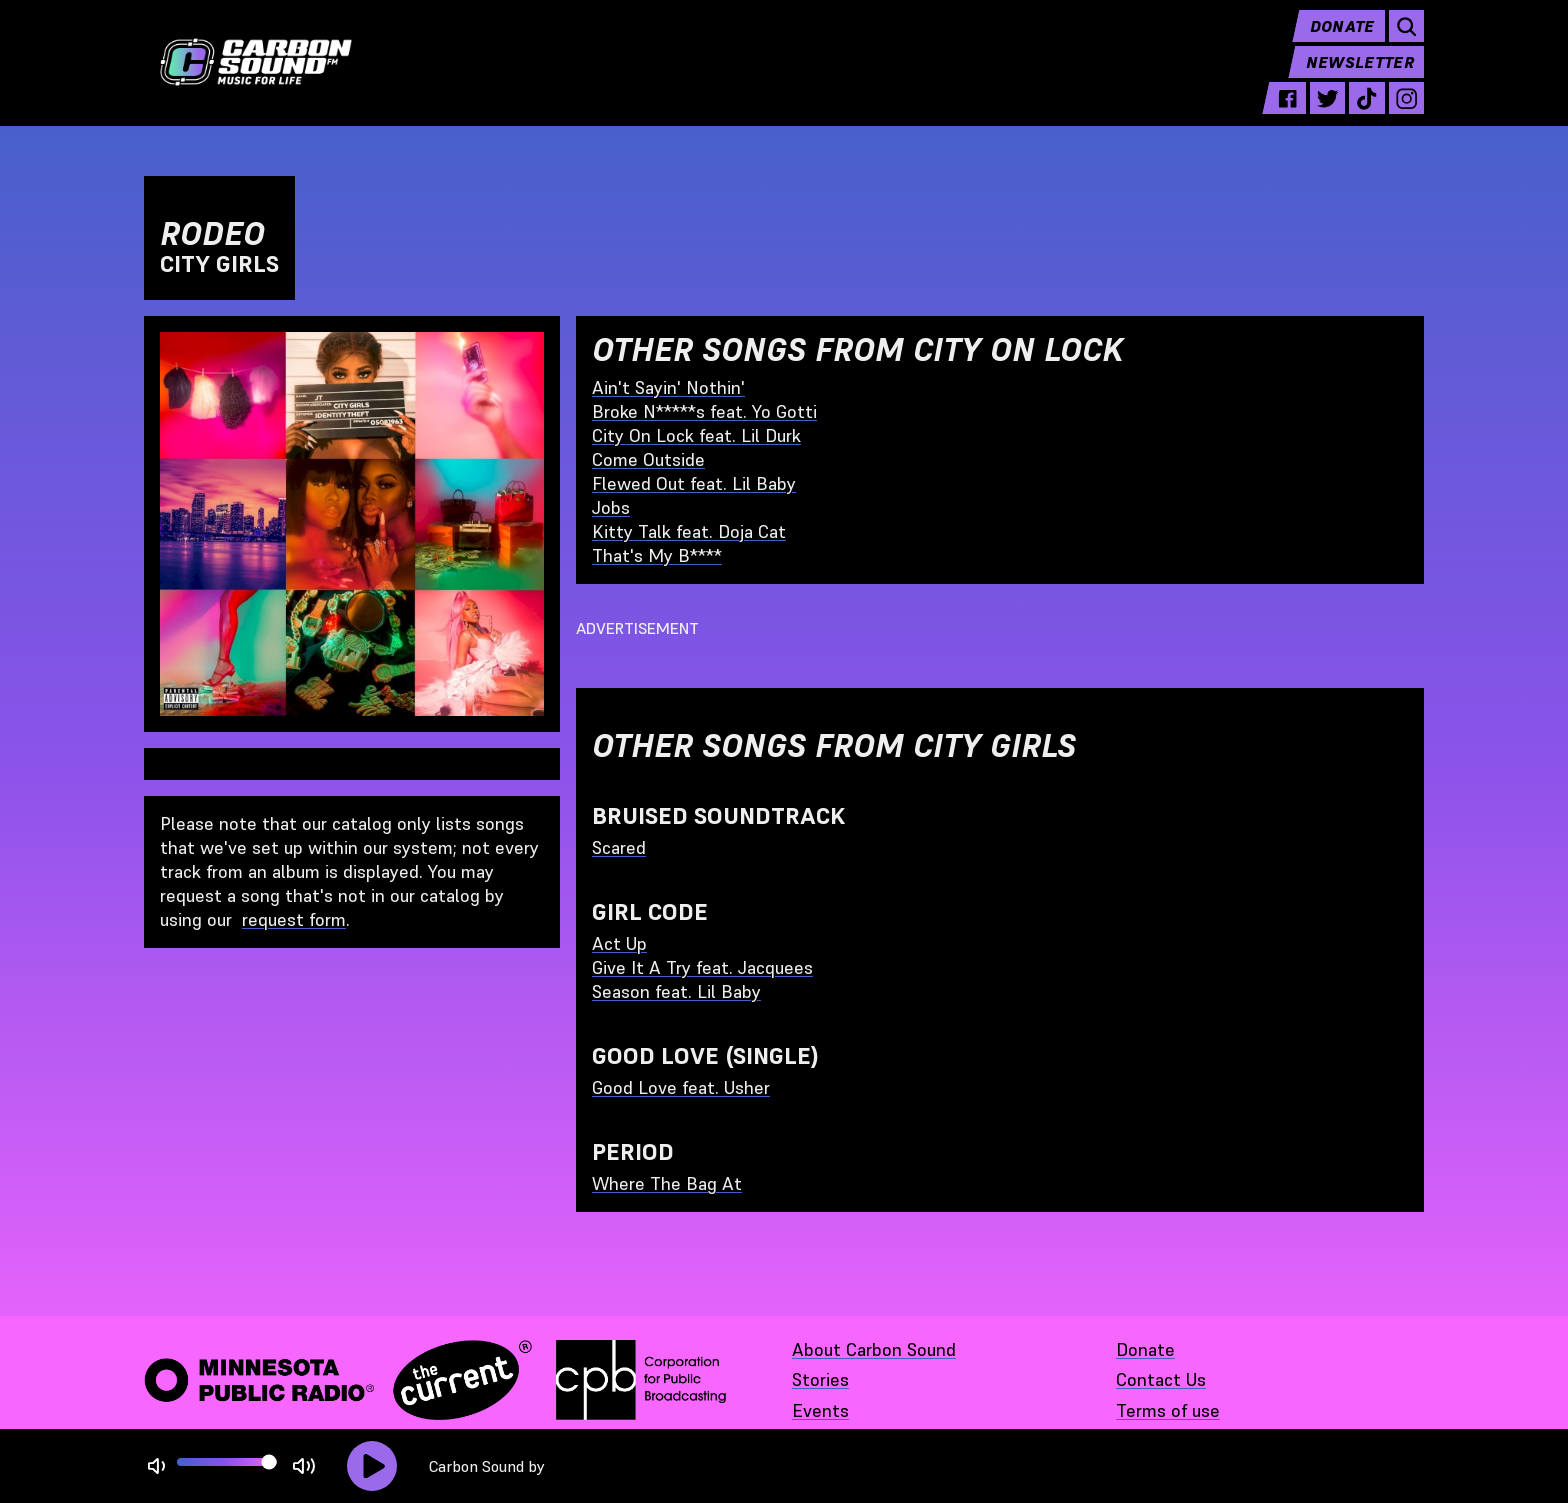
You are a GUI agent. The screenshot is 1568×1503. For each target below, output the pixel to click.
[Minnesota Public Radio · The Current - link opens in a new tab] (338, 1380)
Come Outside (648, 459)
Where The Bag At (667, 1183)
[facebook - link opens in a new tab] (1287, 112)
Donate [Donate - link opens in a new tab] (1145, 1349)
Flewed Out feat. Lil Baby (694, 483)
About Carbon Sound (874, 1349)
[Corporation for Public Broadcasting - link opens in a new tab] (641, 1380)
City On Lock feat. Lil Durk (696, 435)
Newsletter (1360, 76)
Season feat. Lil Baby (676, 991)
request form (294, 919)
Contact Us (1161, 1379)
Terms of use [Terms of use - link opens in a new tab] (1168, 1410)
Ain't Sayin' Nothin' (668, 387)
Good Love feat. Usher (681, 1087)
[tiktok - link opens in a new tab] (1366, 112)
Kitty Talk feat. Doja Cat (689, 531)
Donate (1342, 40)
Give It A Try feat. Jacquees (702, 967)
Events (820, 1410)
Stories (820, 1379)
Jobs (611, 507)
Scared (619, 847)
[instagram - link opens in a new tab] (1406, 112)
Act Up (619, 943)
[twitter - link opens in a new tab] (1327, 112)
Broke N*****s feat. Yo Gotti (704, 411)
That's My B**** (657, 555)
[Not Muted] (156, 1466)
